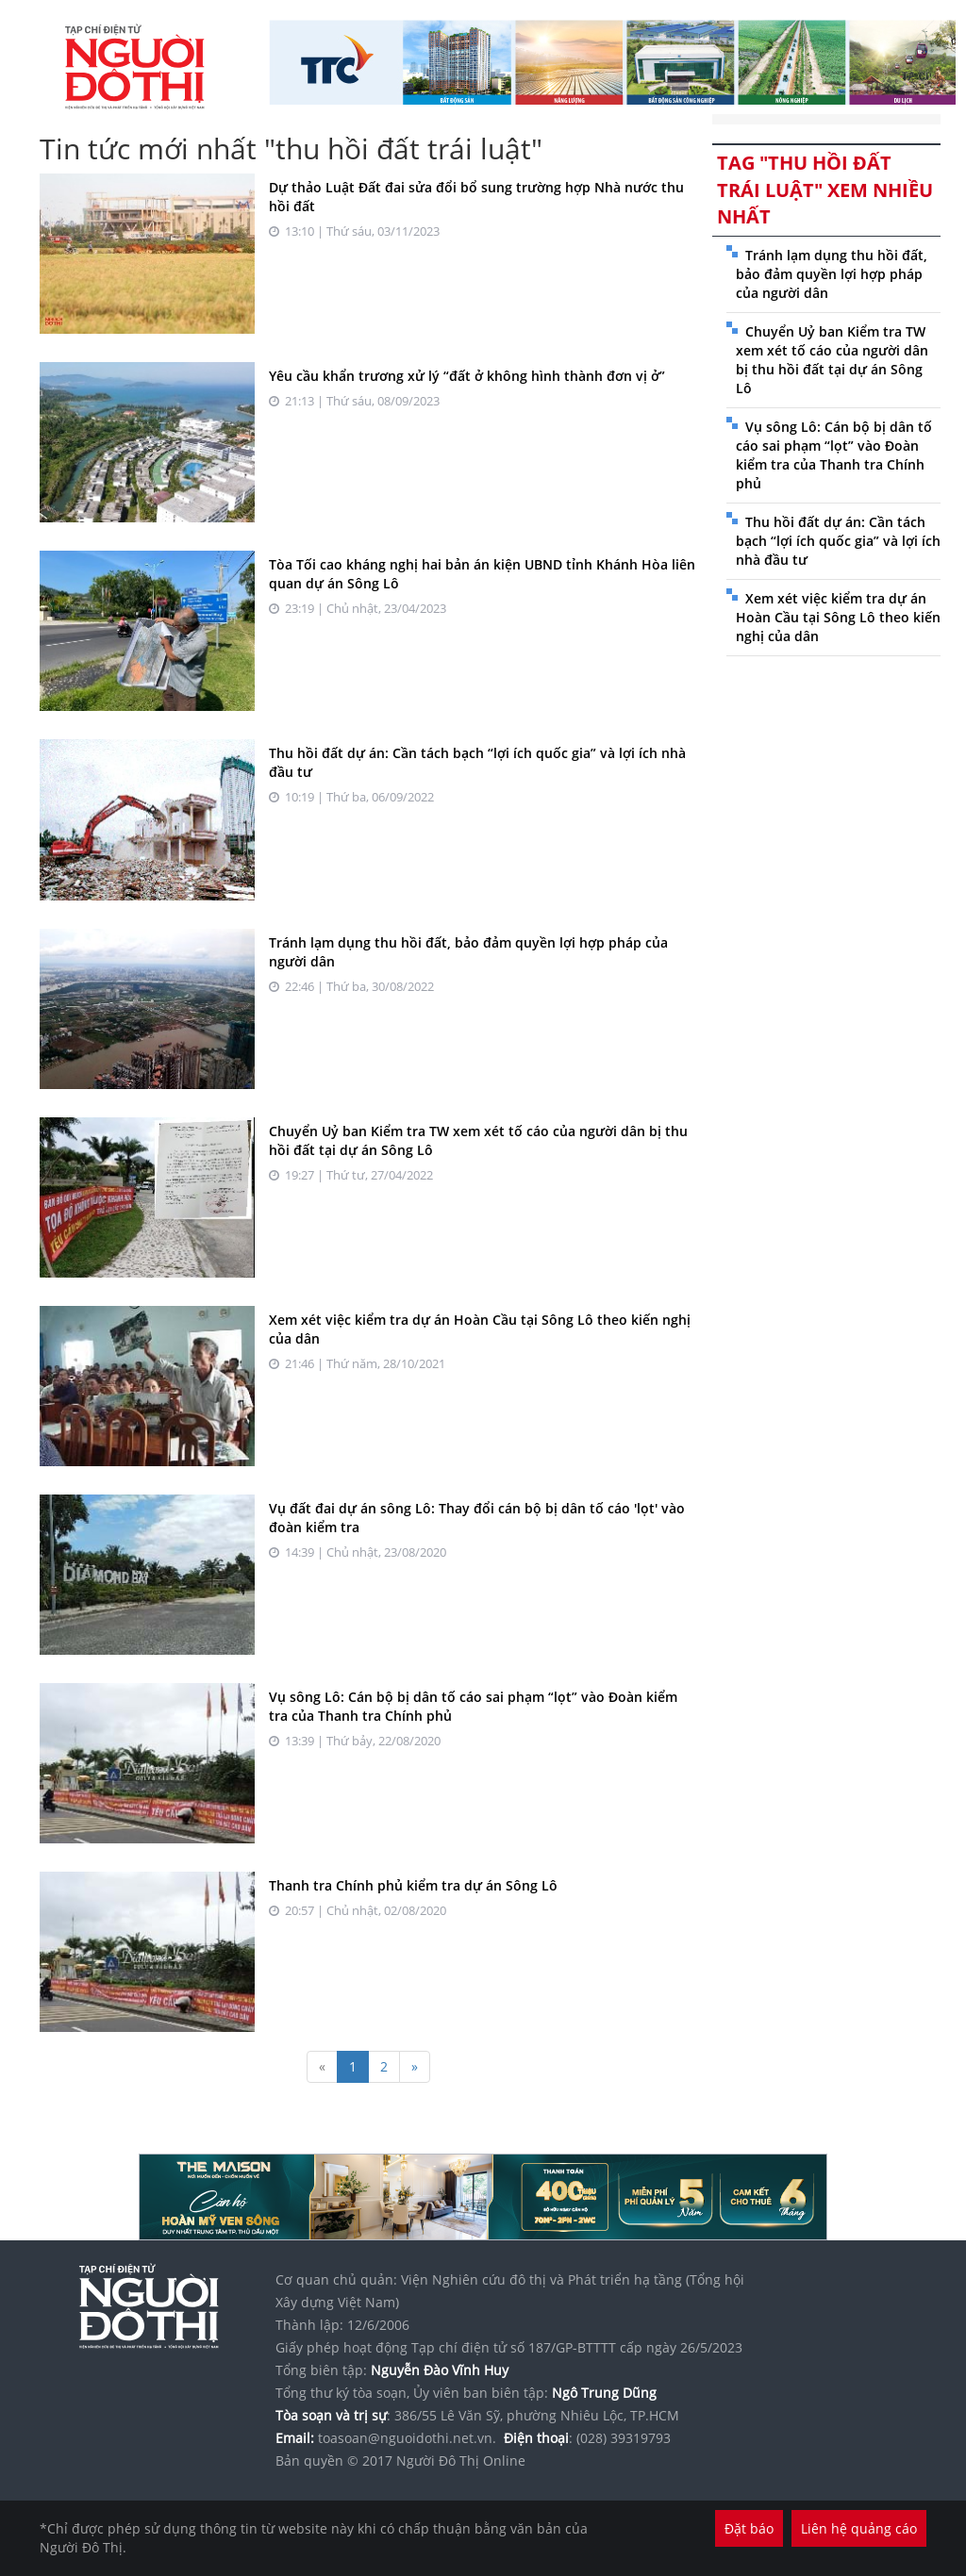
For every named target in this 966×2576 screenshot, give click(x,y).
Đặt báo (749, 2528)
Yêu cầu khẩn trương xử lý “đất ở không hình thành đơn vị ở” (467, 376)
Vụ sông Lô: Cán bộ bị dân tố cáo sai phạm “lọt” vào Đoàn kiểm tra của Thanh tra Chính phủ (834, 455)
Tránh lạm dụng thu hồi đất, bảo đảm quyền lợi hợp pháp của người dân (831, 274)
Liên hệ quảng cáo (859, 2528)
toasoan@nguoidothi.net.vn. (407, 2438)
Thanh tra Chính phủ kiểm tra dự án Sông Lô (413, 1885)
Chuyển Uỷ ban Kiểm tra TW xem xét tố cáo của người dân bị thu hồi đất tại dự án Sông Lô (832, 359)
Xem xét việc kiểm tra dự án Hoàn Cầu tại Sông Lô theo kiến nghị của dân (838, 617)
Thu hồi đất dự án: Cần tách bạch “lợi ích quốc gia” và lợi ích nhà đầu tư (838, 541)
